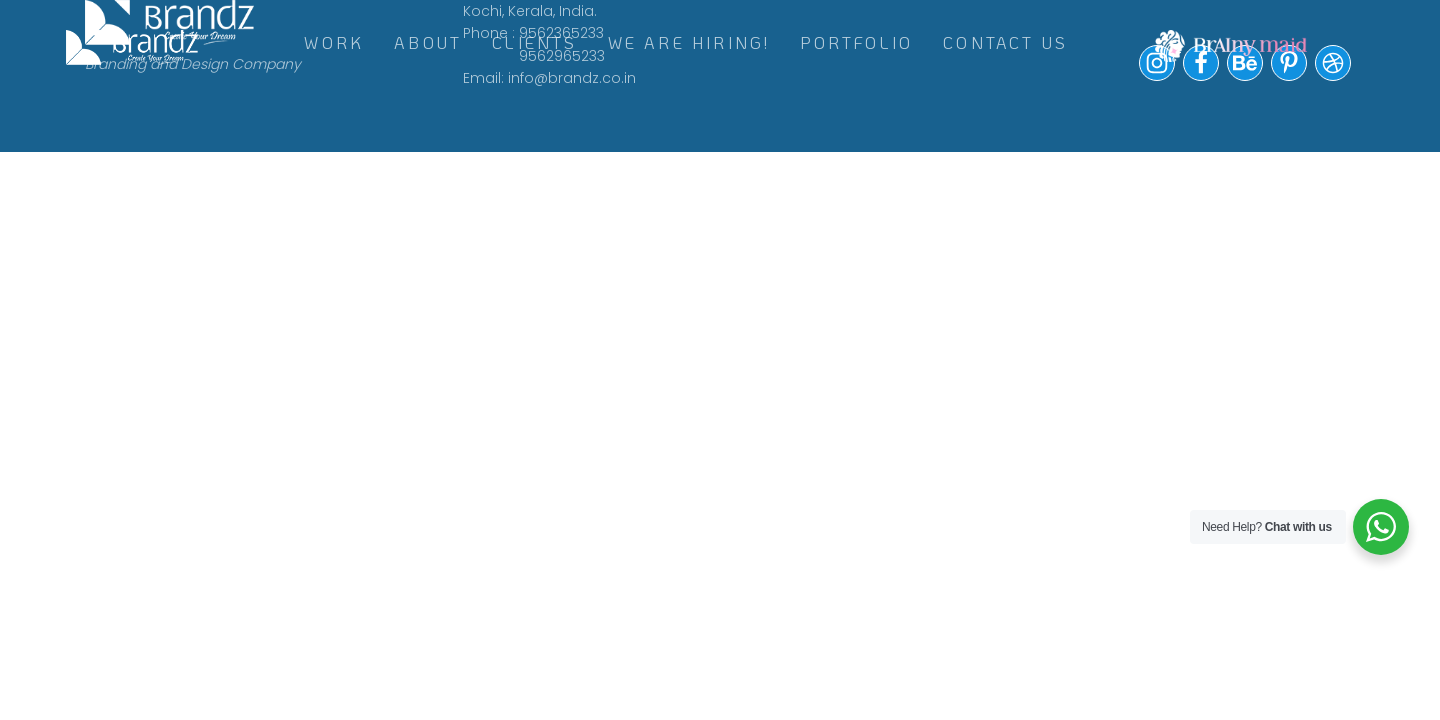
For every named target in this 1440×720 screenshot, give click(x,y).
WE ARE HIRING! (689, 42)
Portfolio (856, 42)
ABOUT (428, 42)
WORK (334, 42)
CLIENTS (534, 42)
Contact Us (1005, 42)
